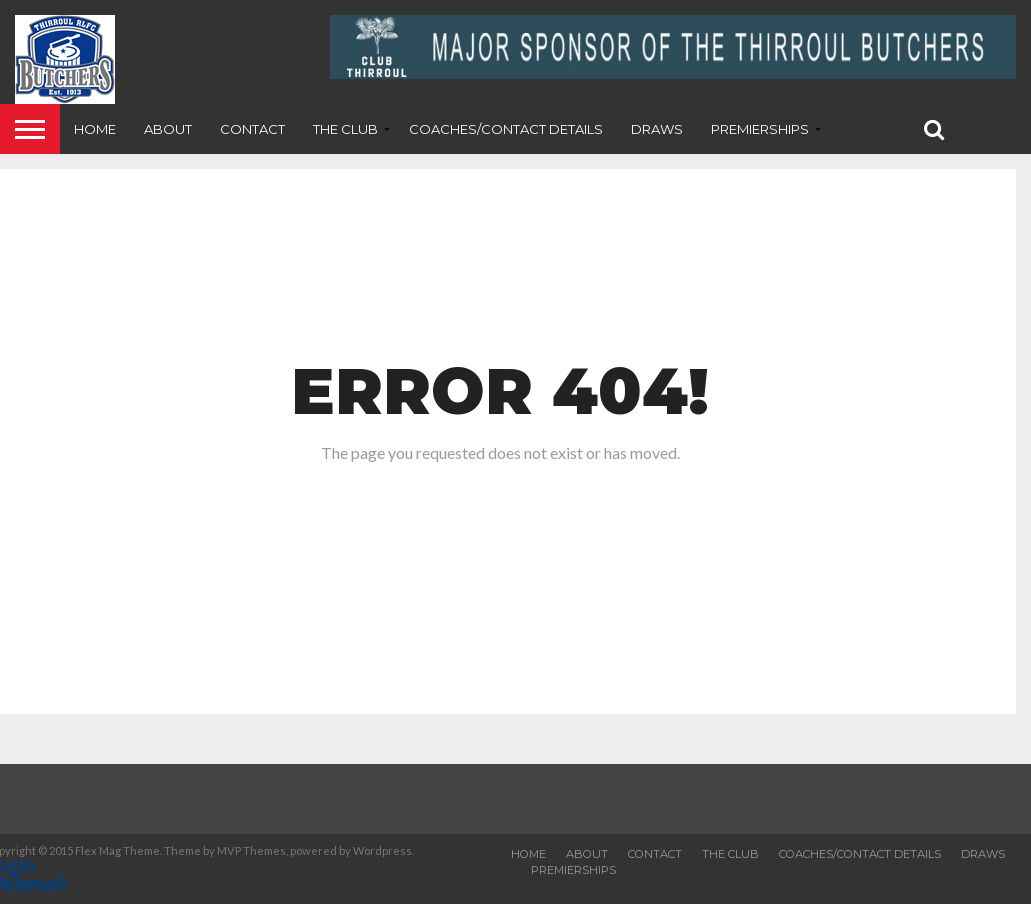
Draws (657, 129)
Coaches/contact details (506, 129)
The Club (345, 129)
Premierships (760, 129)
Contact (252, 129)
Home (95, 129)
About (168, 129)
